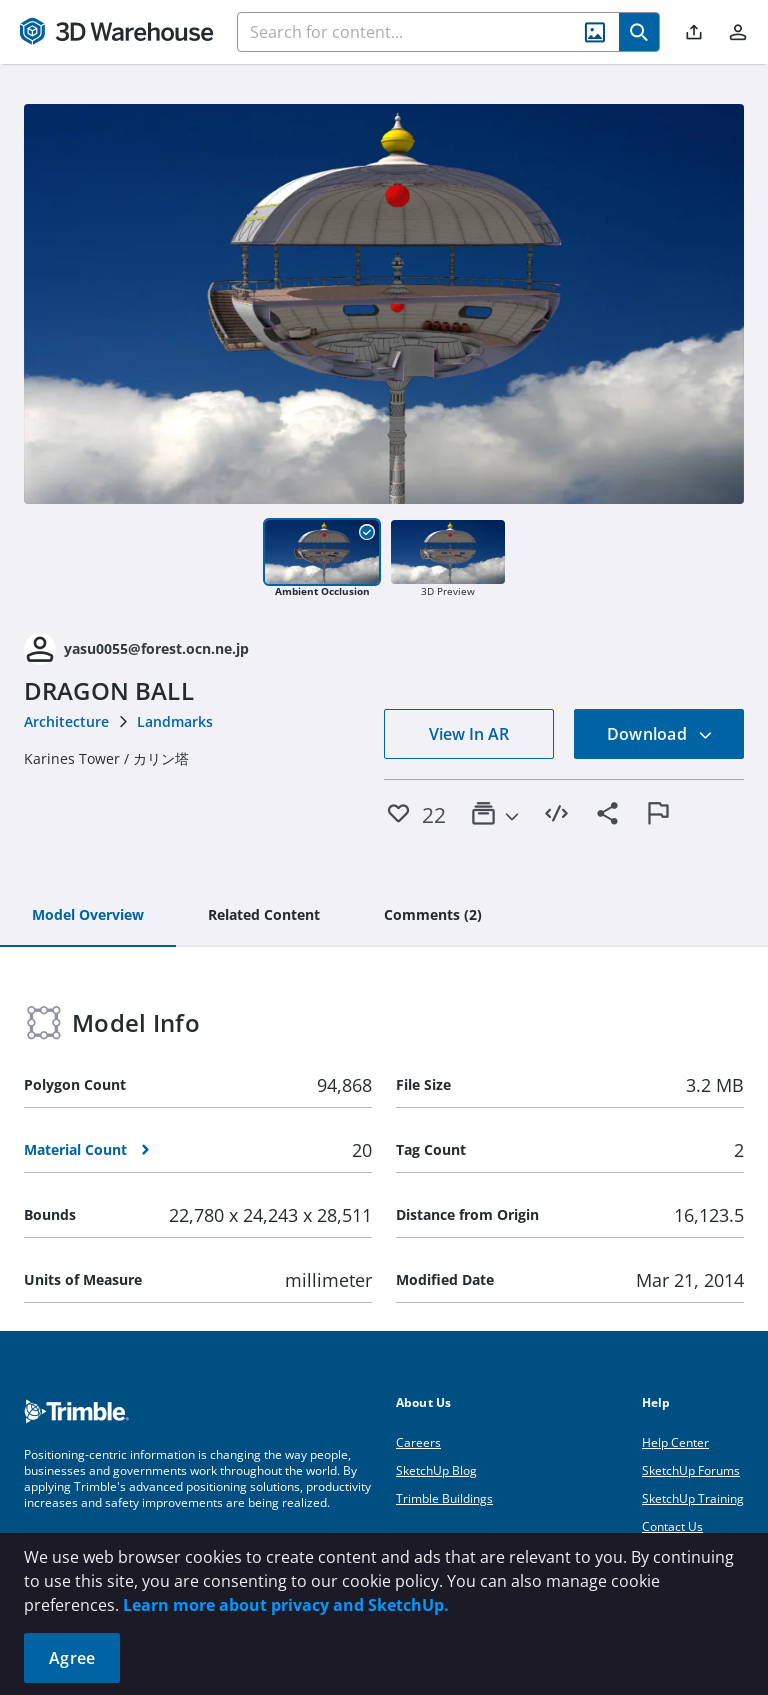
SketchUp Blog (436, 1470)
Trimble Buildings (444, 1498)
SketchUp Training (693, 1498)
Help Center (675, 1442)
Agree (72, 1658)
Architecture (66, 721)
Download (660, 734)
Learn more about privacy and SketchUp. (286, 1605)
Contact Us (672, 1526)
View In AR (469, 734)
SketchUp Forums (691, 1470)
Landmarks (175, 721)
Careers (418, 1442)
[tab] (88, 916)
